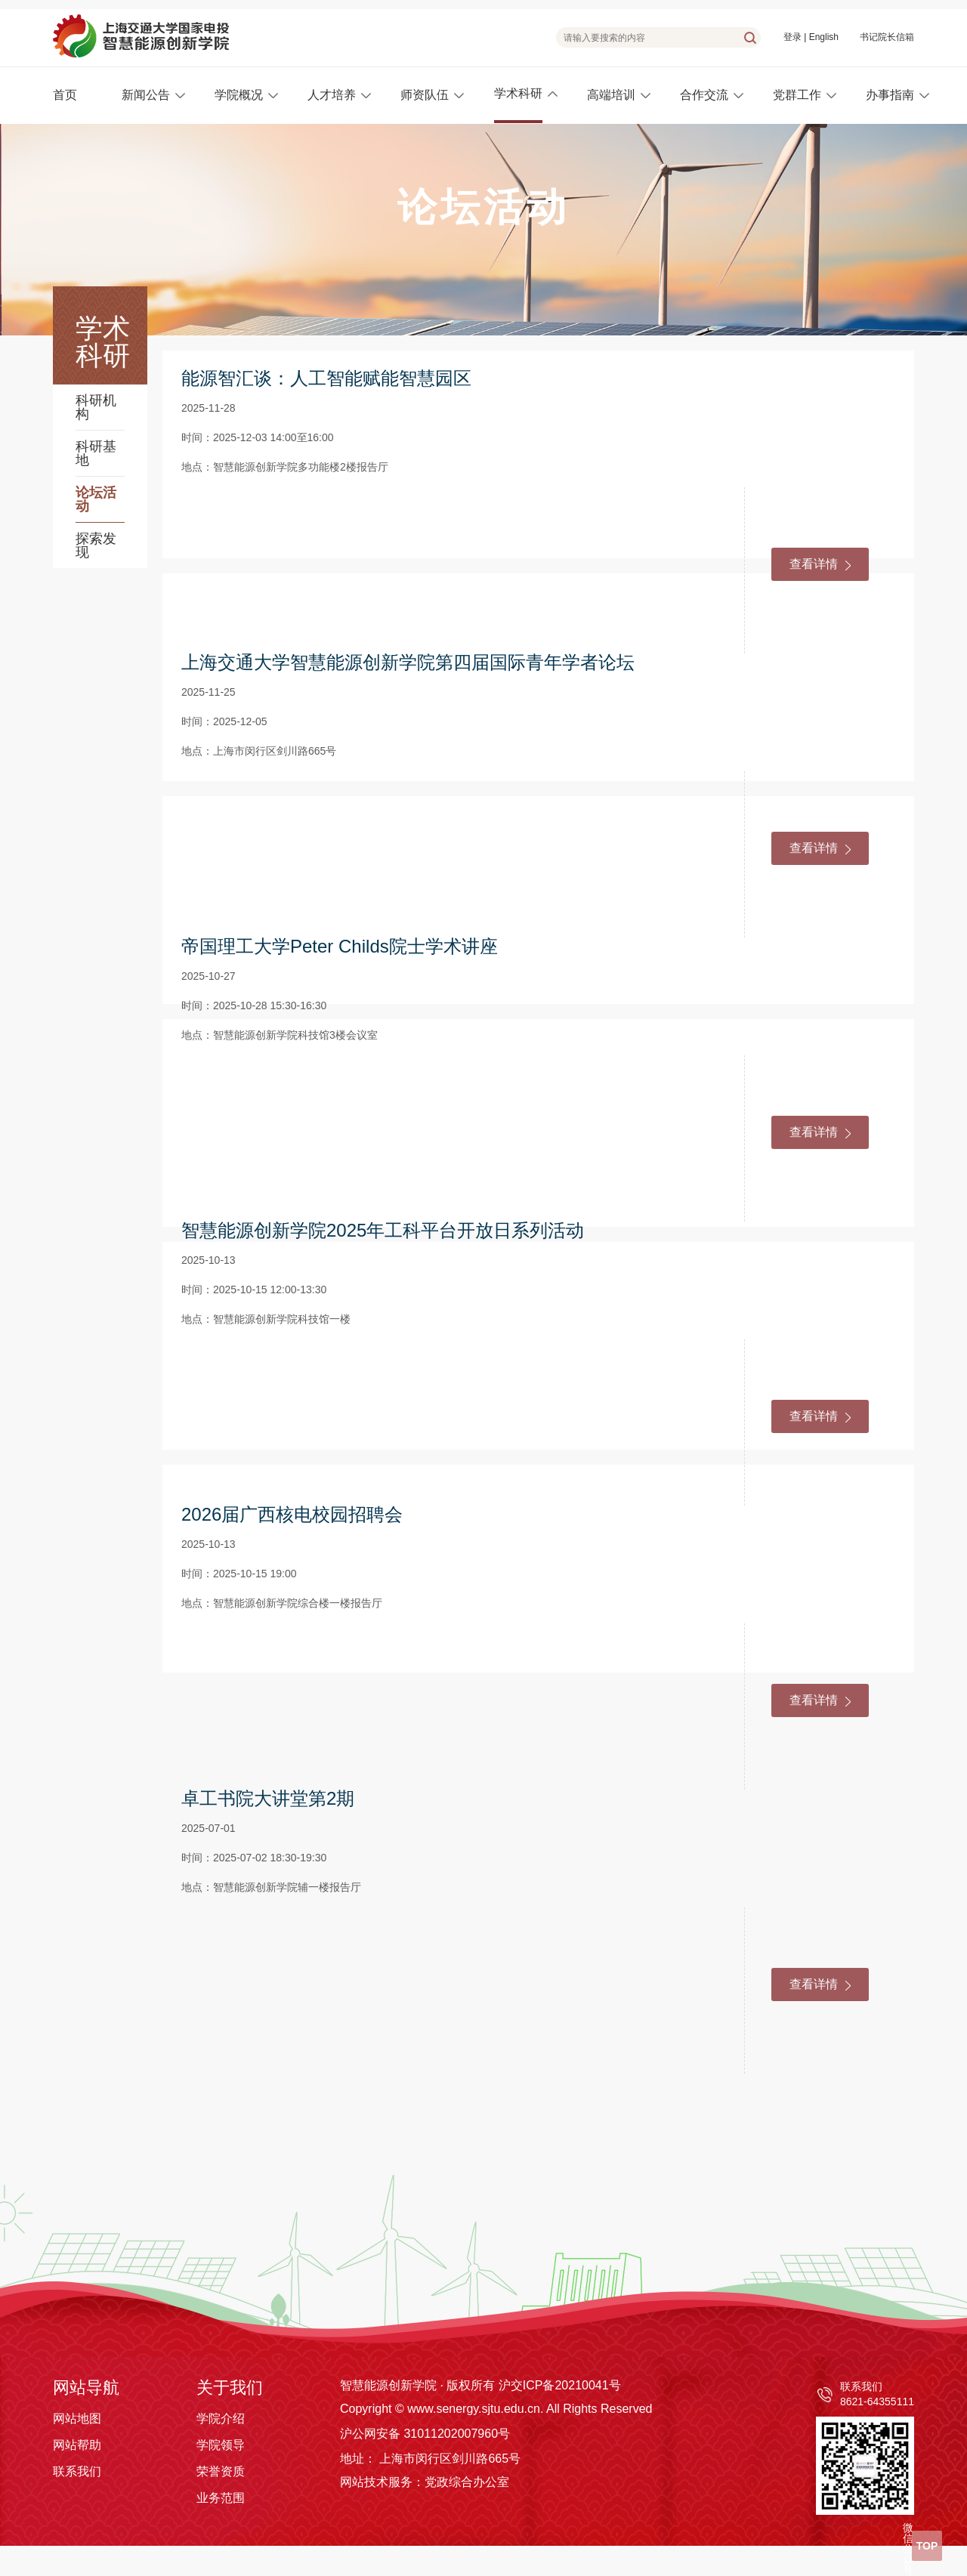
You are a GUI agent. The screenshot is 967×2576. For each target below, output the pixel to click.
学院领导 (220, 2445)
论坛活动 (96, 499)
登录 (792, 37)
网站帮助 (77, 2445)
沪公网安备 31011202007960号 (425, 2433)
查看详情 (820, 564)
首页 (65, 94)
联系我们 (77, 2471)
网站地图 (77, 2418)
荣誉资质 (220, 2471)
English (824, 37)
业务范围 (220, 2497)
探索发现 (96, 545)
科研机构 (96, 407)
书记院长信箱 (887, 37)
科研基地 (96, 453)
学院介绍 (220, 2418)
